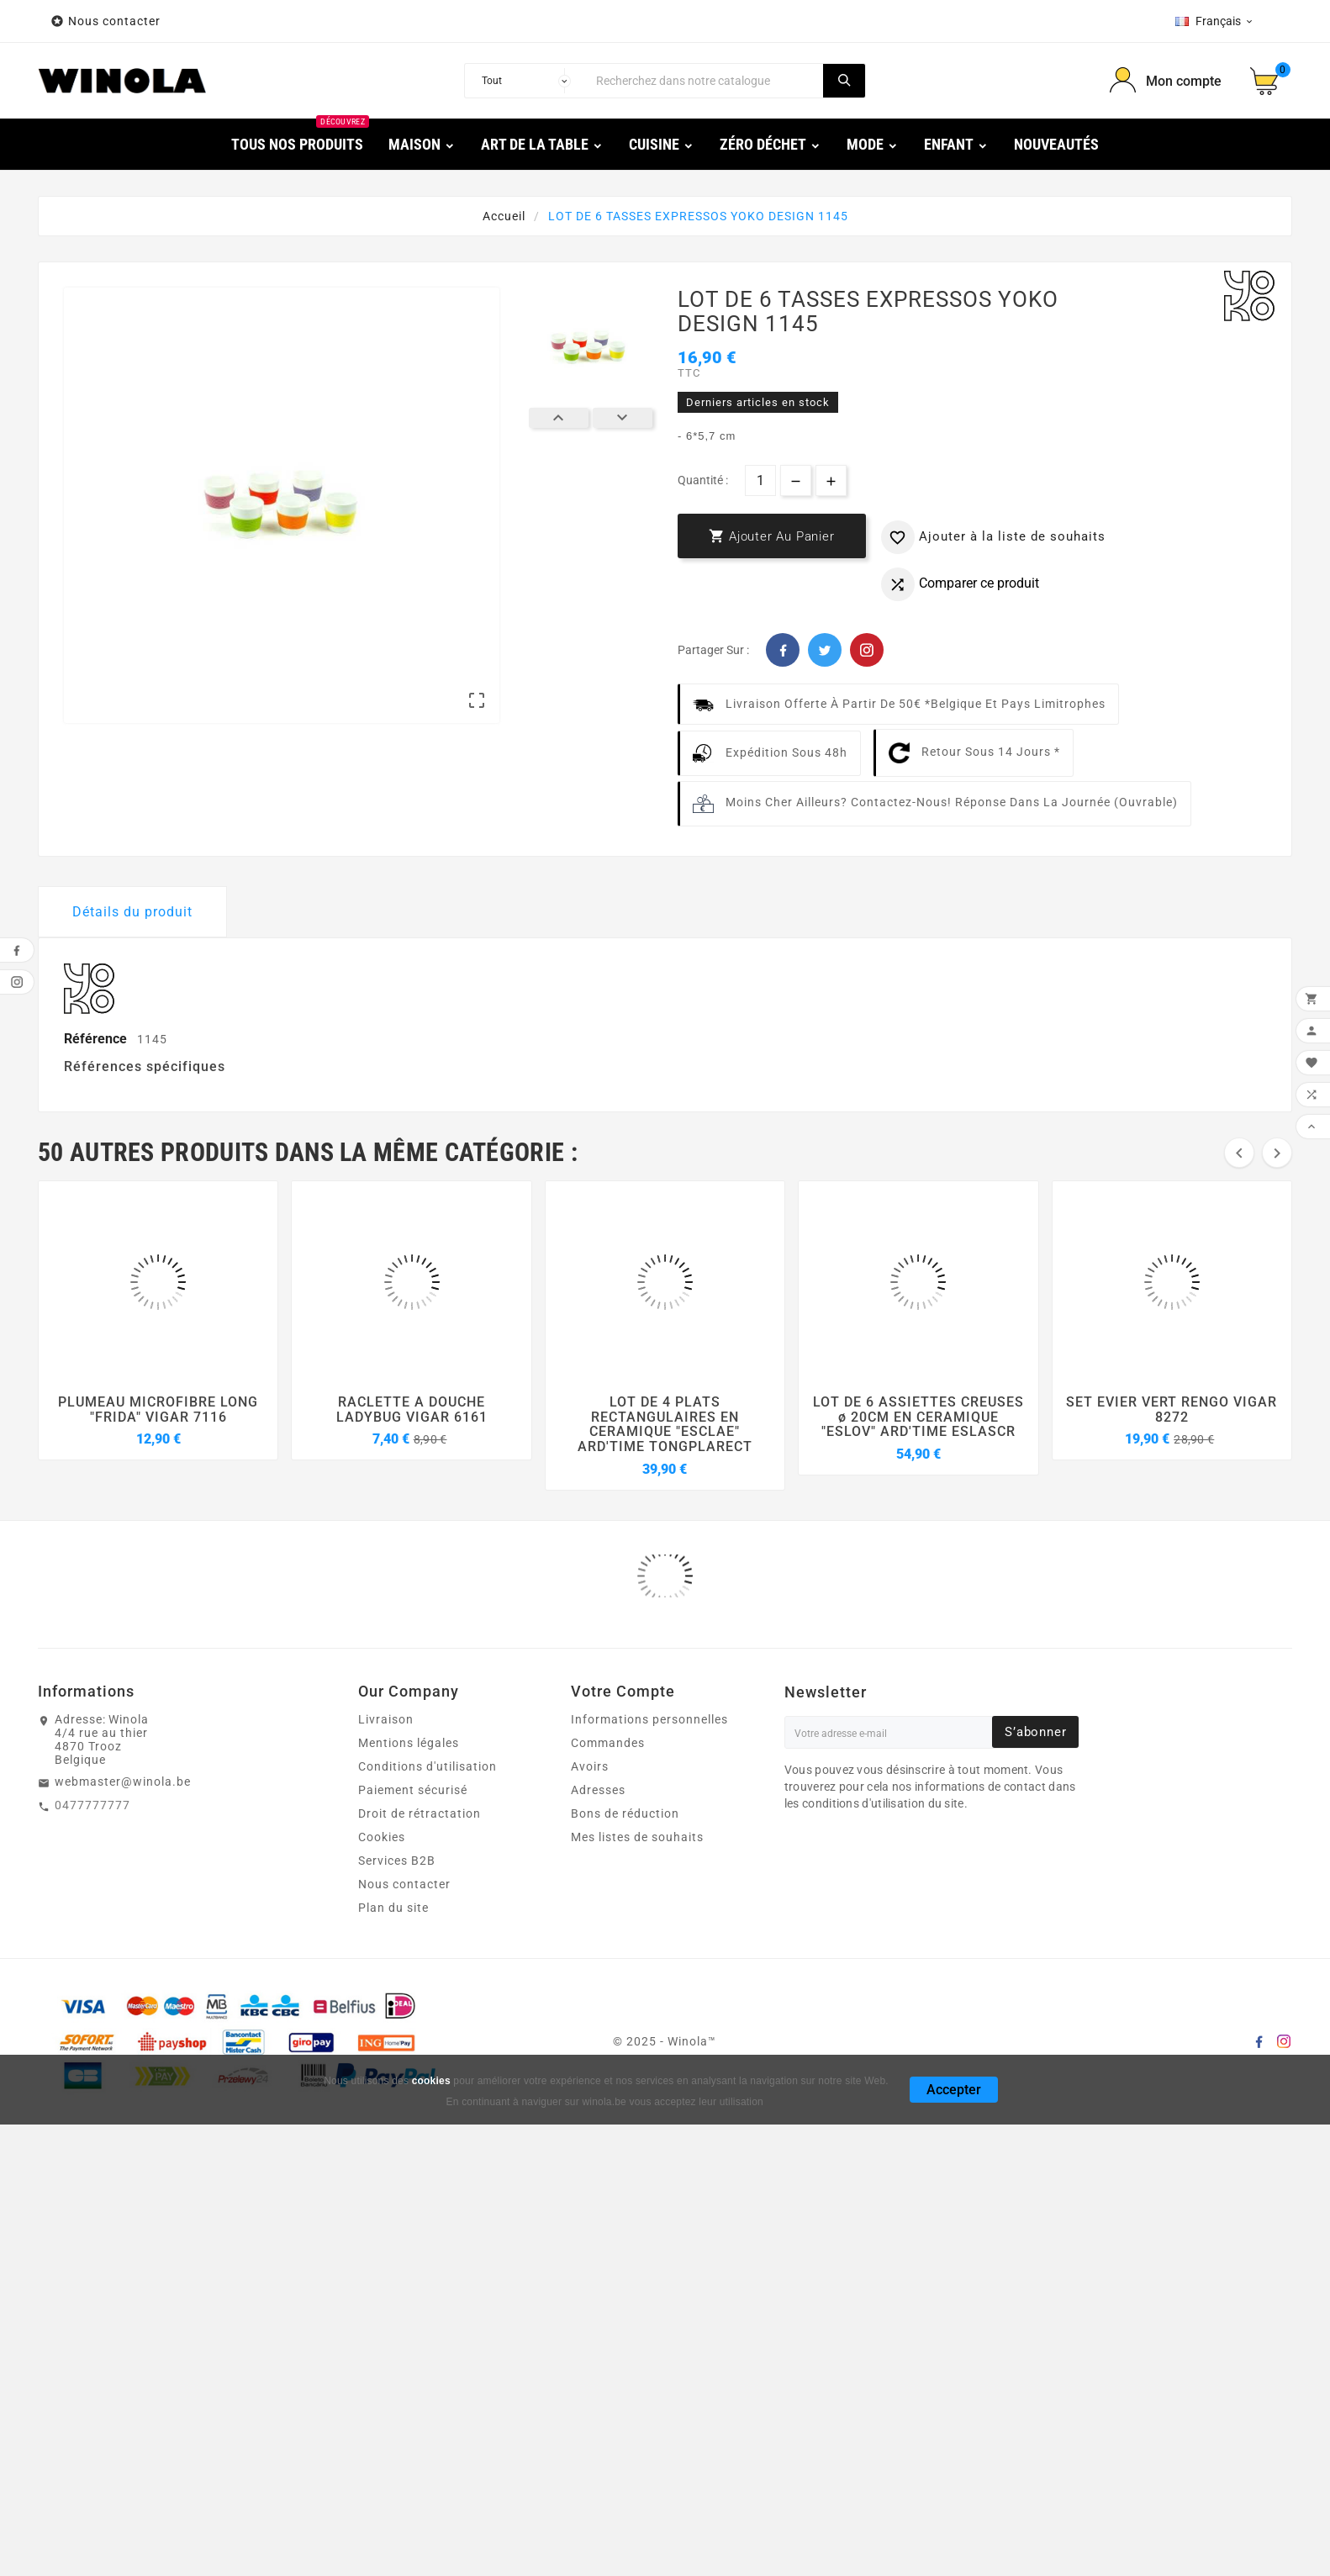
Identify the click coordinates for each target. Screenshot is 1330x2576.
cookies (431, 2081)
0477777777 (92, 1805)
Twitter (825, 650)
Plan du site (393, 1907)
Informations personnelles (649, 1719)
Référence (97, 1039)
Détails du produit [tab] (132, 912)
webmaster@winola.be (123, 1781)
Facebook (783, 650)
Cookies (381, 1837)
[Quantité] (760, 480)
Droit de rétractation (419, 1813)
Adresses (598, 1790)
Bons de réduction (625, 1813)
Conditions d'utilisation (427, 1766)
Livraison (386, 1719)
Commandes (608, 1743)
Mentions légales (408, 1743)
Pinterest (867, 650)
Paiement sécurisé (412, 1790)
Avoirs (590, 1766)
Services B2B (396, 1860)
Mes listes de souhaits (637, 1837)
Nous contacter (116, 21)
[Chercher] (705, 81)
